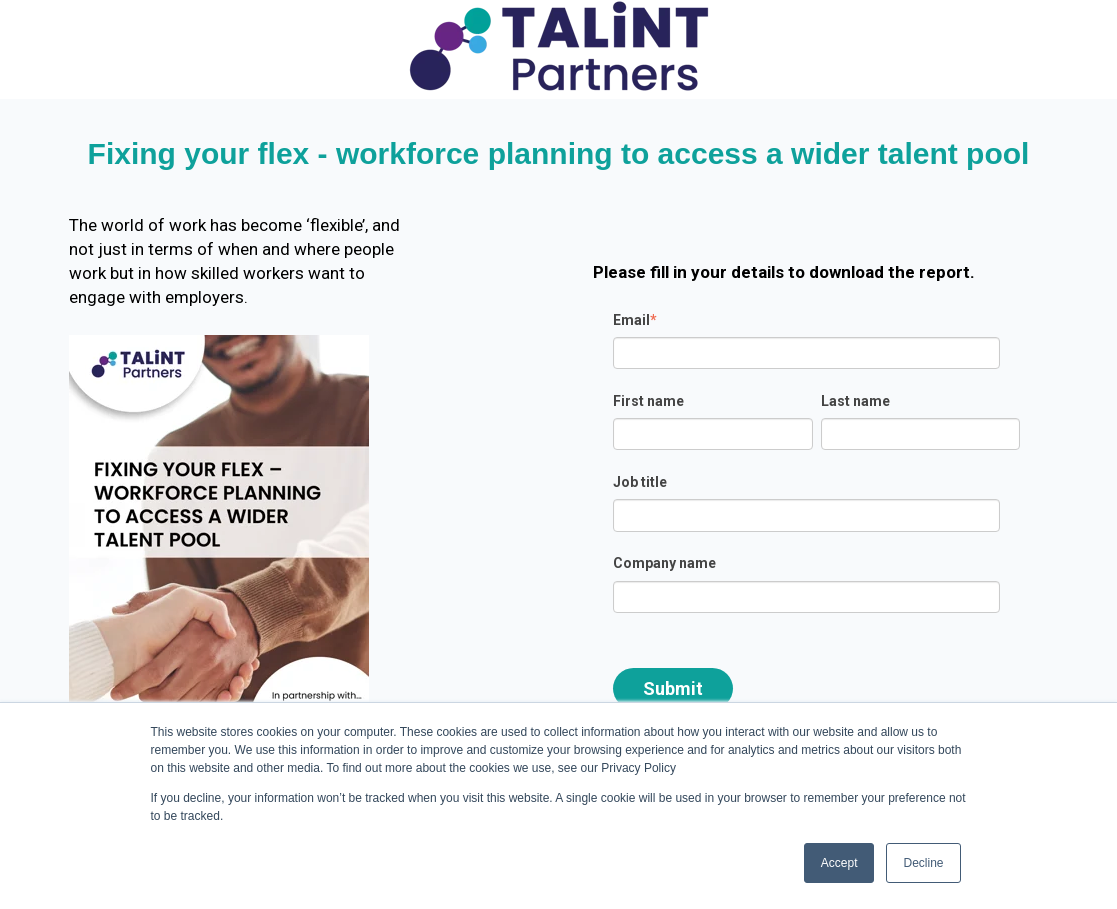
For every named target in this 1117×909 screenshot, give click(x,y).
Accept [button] (839, 863)
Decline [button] (923, 863)
